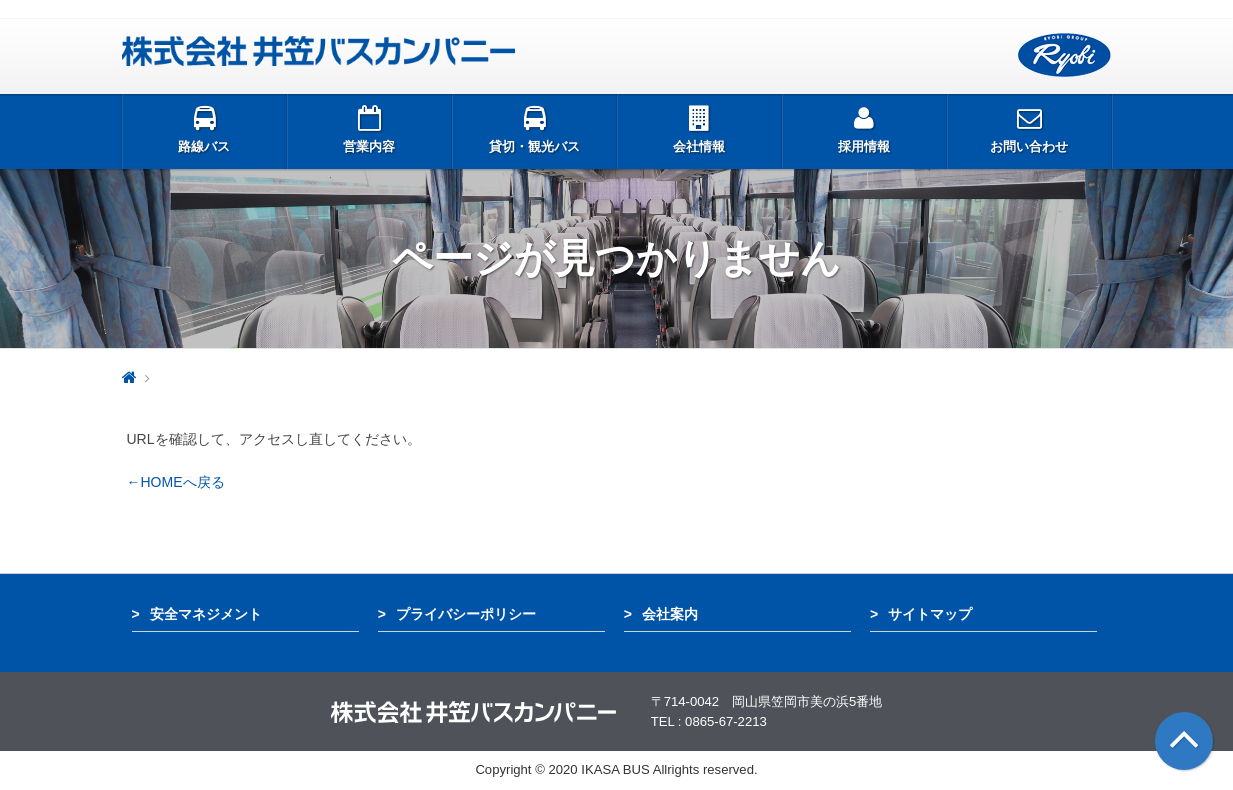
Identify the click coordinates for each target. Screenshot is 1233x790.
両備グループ (1064, 55)
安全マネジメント (206, 614)
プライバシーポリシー (466, 614)
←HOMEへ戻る (176, 482)
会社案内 (670, 614)
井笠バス (318, 51)
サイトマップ (930, 614)
